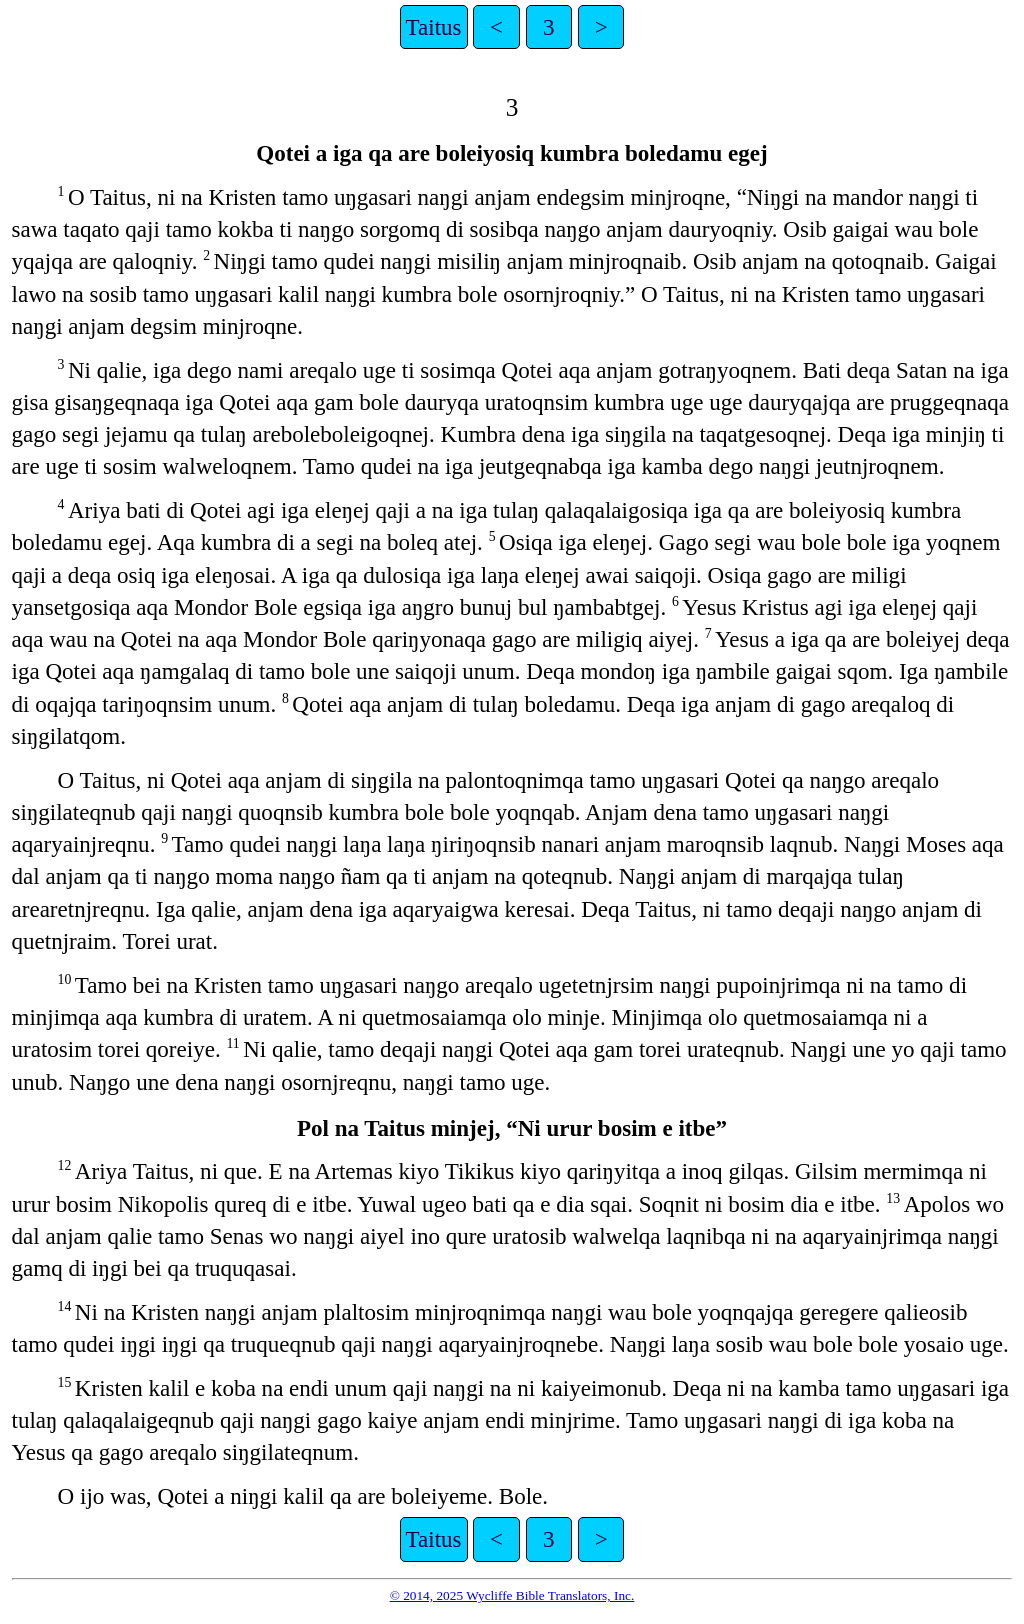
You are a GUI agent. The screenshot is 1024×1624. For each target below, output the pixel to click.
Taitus (434, 27)
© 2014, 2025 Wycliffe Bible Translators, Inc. (512, 1595)
